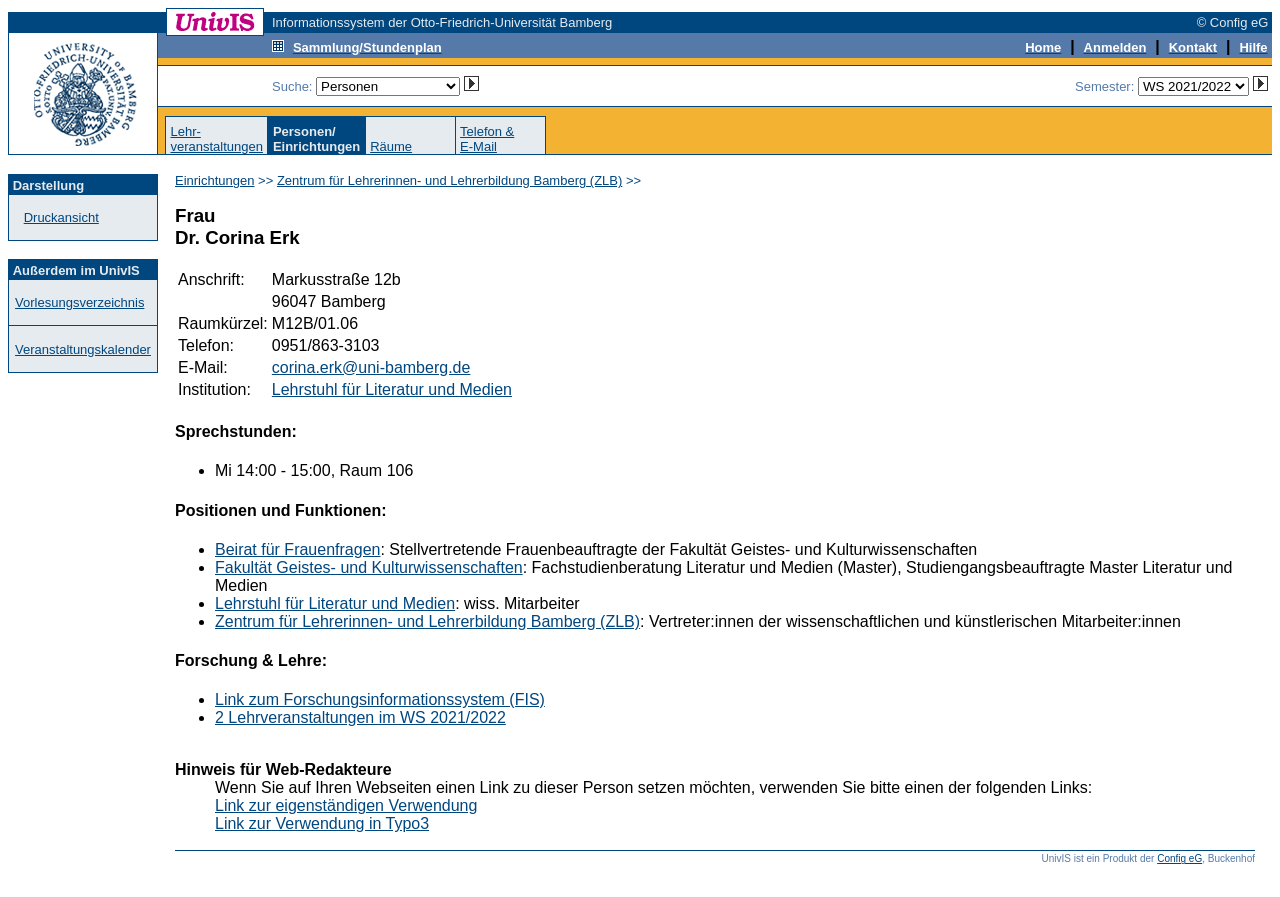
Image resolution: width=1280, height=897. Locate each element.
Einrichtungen (215, 180)
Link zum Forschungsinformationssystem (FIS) (380, 699)
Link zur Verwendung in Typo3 (322, 823)
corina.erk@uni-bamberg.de (371, 367)
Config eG (1179, 858)
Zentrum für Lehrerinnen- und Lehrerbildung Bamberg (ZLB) (449, 180)
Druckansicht (61, 217)
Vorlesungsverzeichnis (79, 302)
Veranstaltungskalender (83, 349)
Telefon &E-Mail (487, 139)
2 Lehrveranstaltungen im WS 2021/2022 (360, 717)
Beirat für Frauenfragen (297, 549)
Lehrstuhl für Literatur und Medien (392, 389)
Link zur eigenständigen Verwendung (346, 805)
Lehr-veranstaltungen (216, 139)
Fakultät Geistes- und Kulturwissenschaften (369, 567)
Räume (391, 146)
